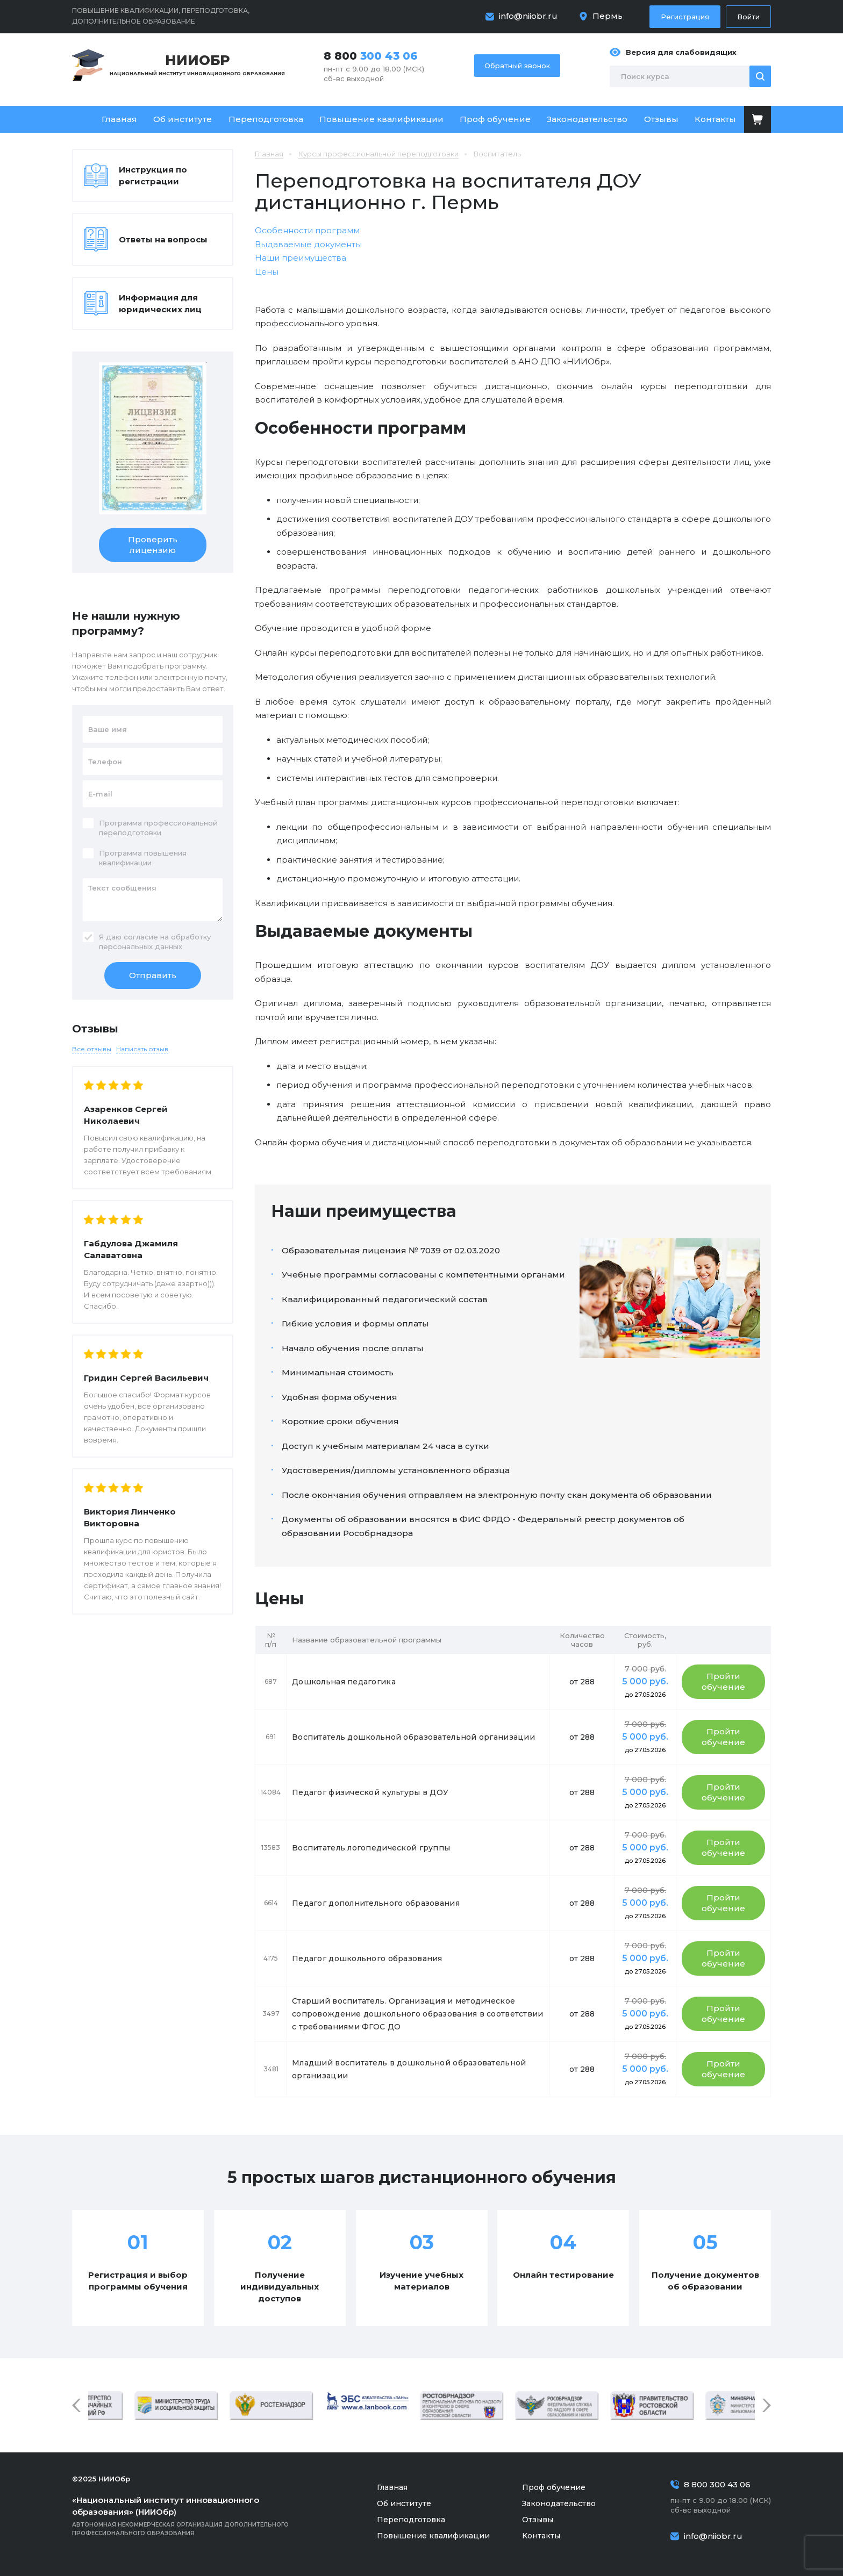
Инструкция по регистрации (153, 175)
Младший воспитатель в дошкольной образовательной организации (409, 2069)
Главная (119, 119)
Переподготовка (265, 119)
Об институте (182, 119)
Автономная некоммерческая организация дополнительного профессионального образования (195, 2515)
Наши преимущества (300, 258)
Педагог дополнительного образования (376, 1903)
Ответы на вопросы (163, 239)
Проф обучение (495, 119)
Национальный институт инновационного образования (197, 64)
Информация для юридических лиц (160, 303)
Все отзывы (91, 1049)
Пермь (607, 16)
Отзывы (661, 119)
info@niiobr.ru (528, 16)
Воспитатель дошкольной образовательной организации (413, 1737)
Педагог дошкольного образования (367, 1958)
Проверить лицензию (152, 544)
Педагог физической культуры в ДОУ (370, 1792)
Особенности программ (307, 230)
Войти (748, 16)
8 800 (371, 55)
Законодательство (587, 119)
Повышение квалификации (381, 119)
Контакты (715, 119)
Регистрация (685, 16)
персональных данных (140, 946)
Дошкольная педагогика (344, 1682)
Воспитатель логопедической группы (371, 1848)
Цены (266, 272)
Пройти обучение (723, 1681)
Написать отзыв (142, 1049)
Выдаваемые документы (308, 244)
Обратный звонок (517, 65)
